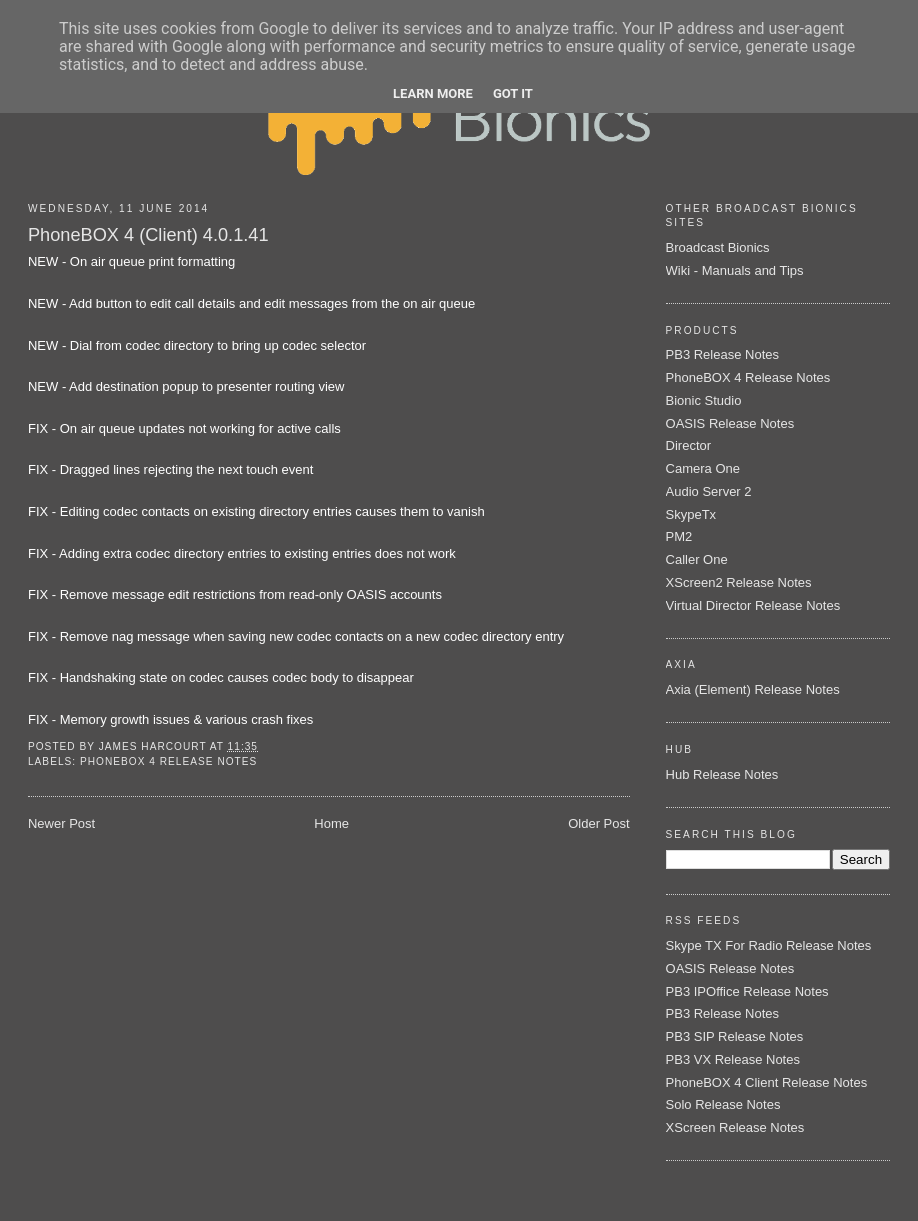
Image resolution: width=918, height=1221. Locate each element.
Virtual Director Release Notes (753, 605)
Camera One (703, 468)
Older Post (598, 823)
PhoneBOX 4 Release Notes (168, 761)
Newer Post (61, 823)
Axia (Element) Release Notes (753, 689)
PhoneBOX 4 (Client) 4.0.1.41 (148, 235)
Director (689, 445)
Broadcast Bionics (718, 247)
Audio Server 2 (709, 491)
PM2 (679, 536)
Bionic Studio (704, 400)
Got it (513, 93)
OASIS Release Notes (730, 423)
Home (331, 823)
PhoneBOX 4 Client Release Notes (767, 1082)
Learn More (433, 93)
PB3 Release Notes (722, 354)
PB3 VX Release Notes (733, 1059)
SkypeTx (691, 514)
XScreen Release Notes (735, 1127)
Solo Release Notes (723, 1104)
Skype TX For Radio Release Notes (769, 945)
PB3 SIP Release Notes (735, 1036)
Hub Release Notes (722, 774)
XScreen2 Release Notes (739, 582)
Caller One (697, 559)
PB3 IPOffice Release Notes (747, 991)
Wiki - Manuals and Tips (735, 270)
